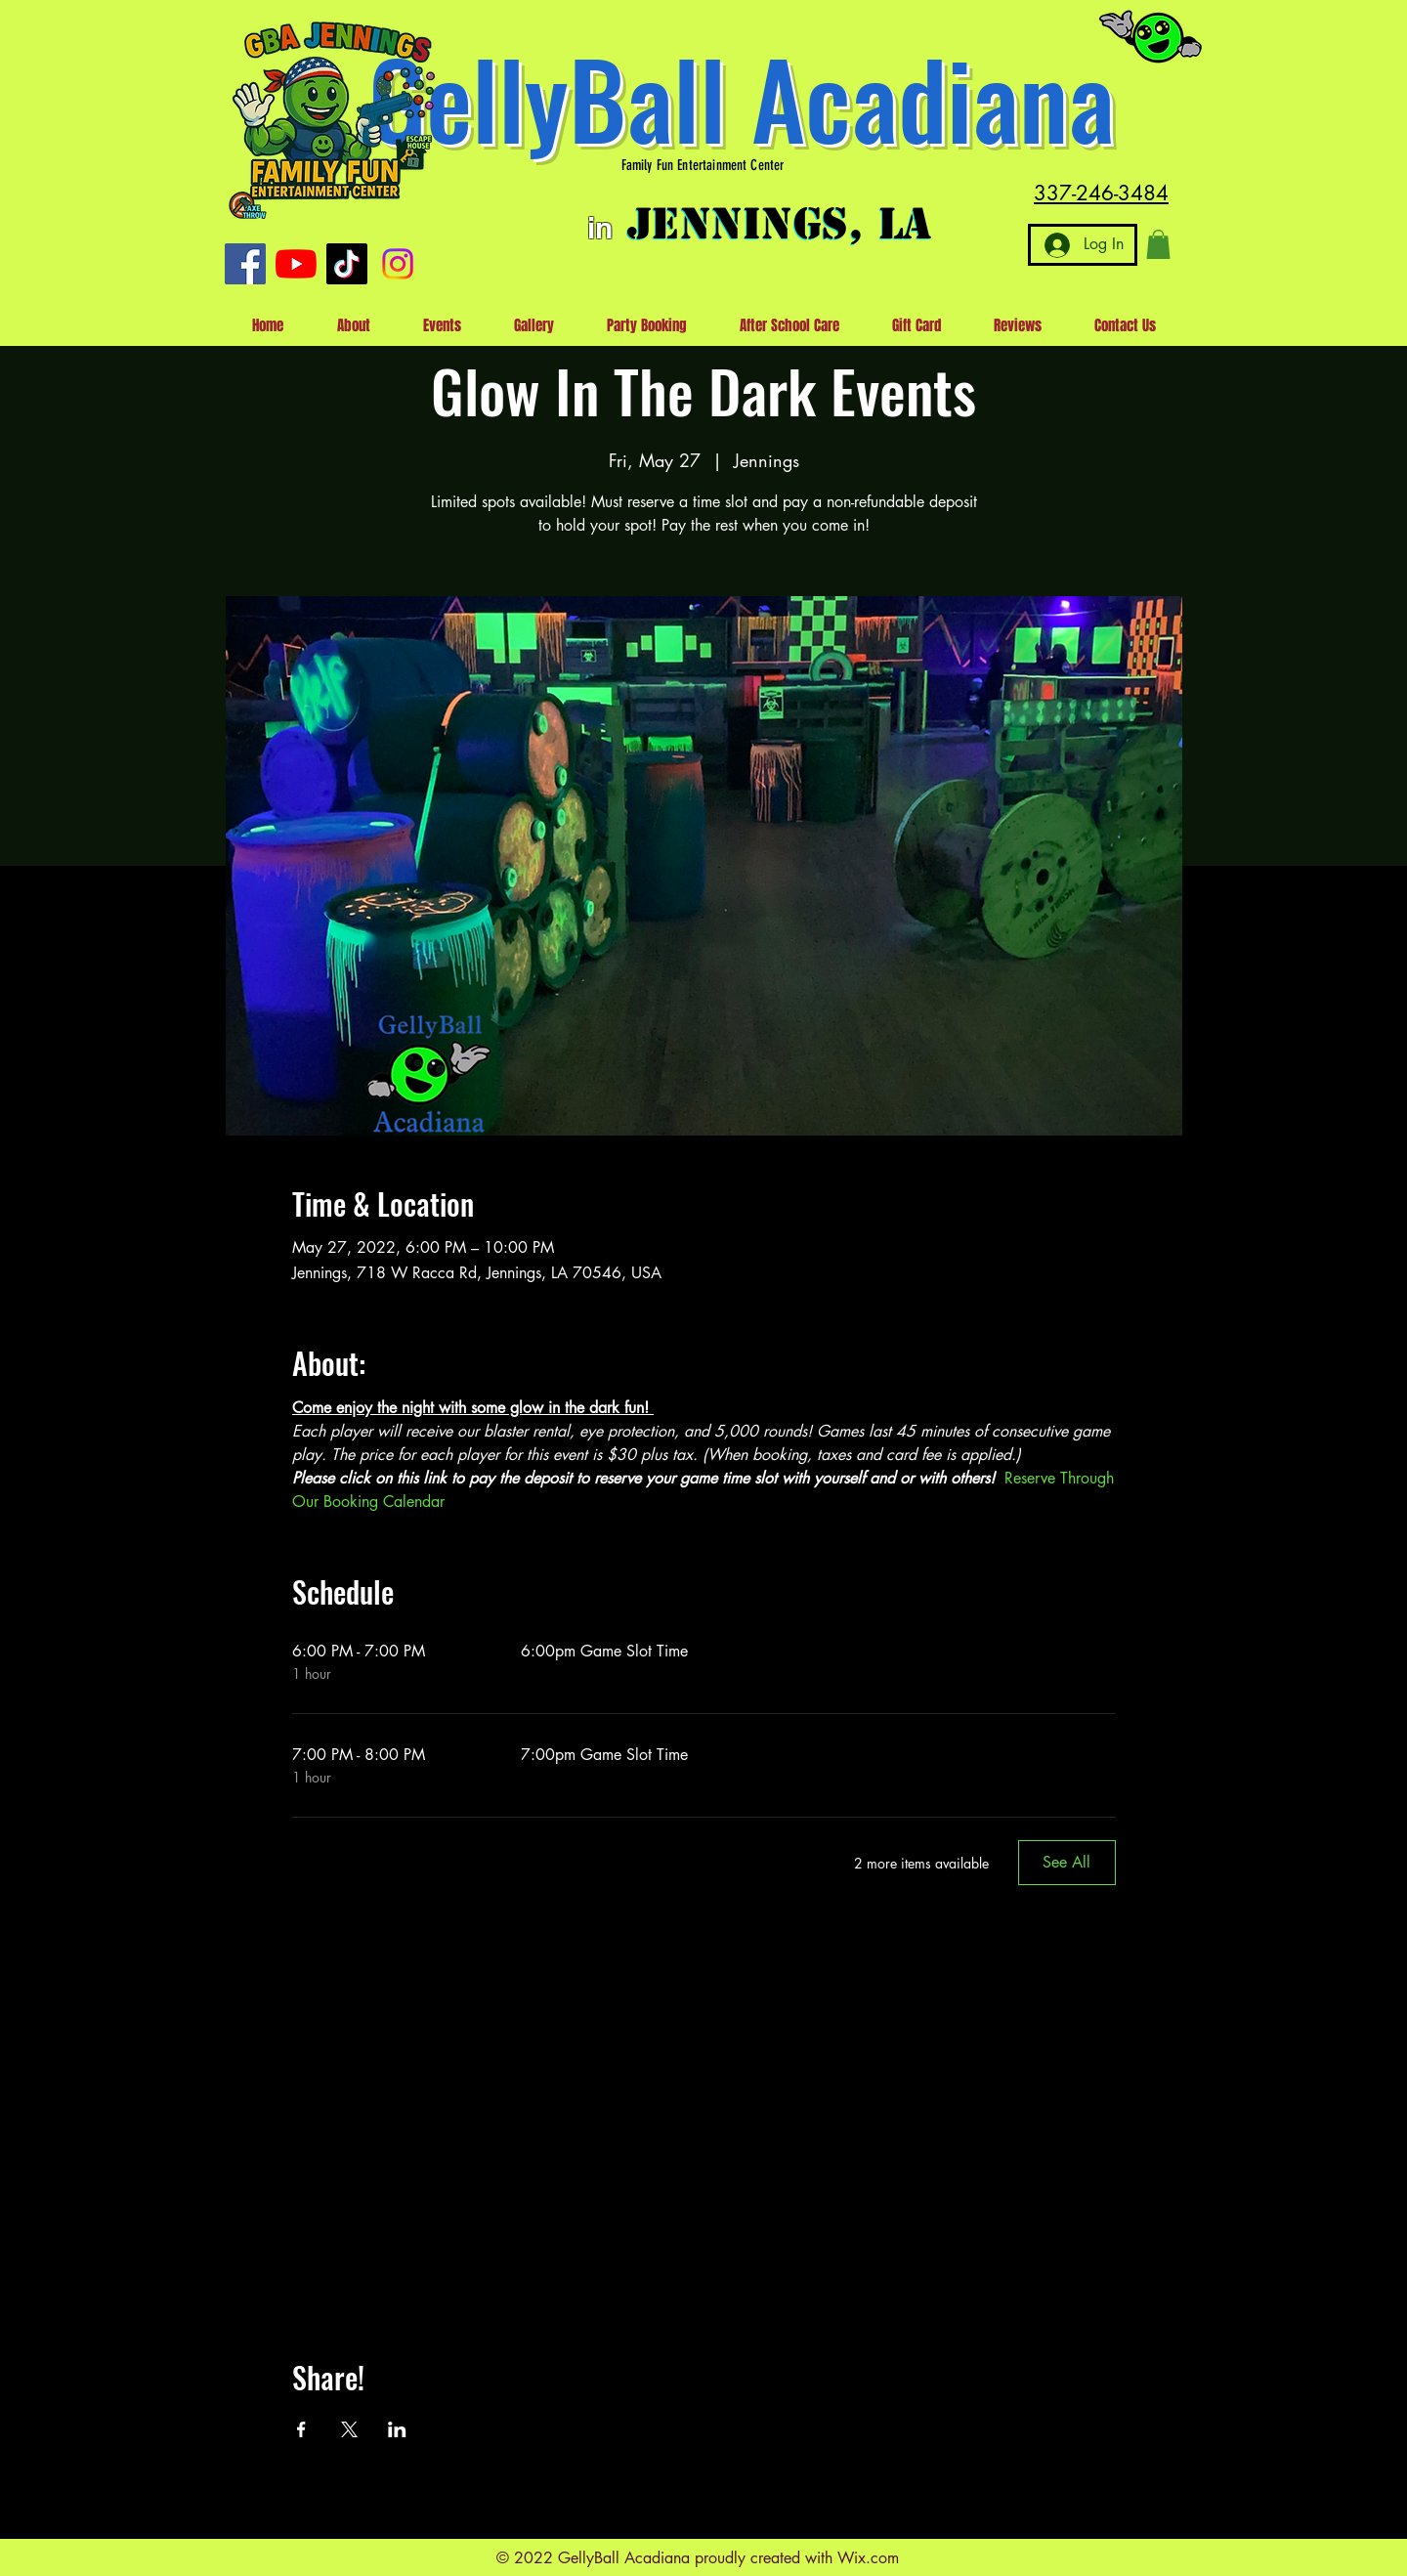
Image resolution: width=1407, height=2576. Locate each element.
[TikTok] (346, 263)
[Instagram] (397, 263)
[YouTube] (296, 263)
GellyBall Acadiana (741, 97)
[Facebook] (245, 263)
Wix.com (868, 2558)
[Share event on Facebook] (301, 2429)
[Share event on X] (349, 2429)
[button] (1158, 244)
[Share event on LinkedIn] (397, 2429)
